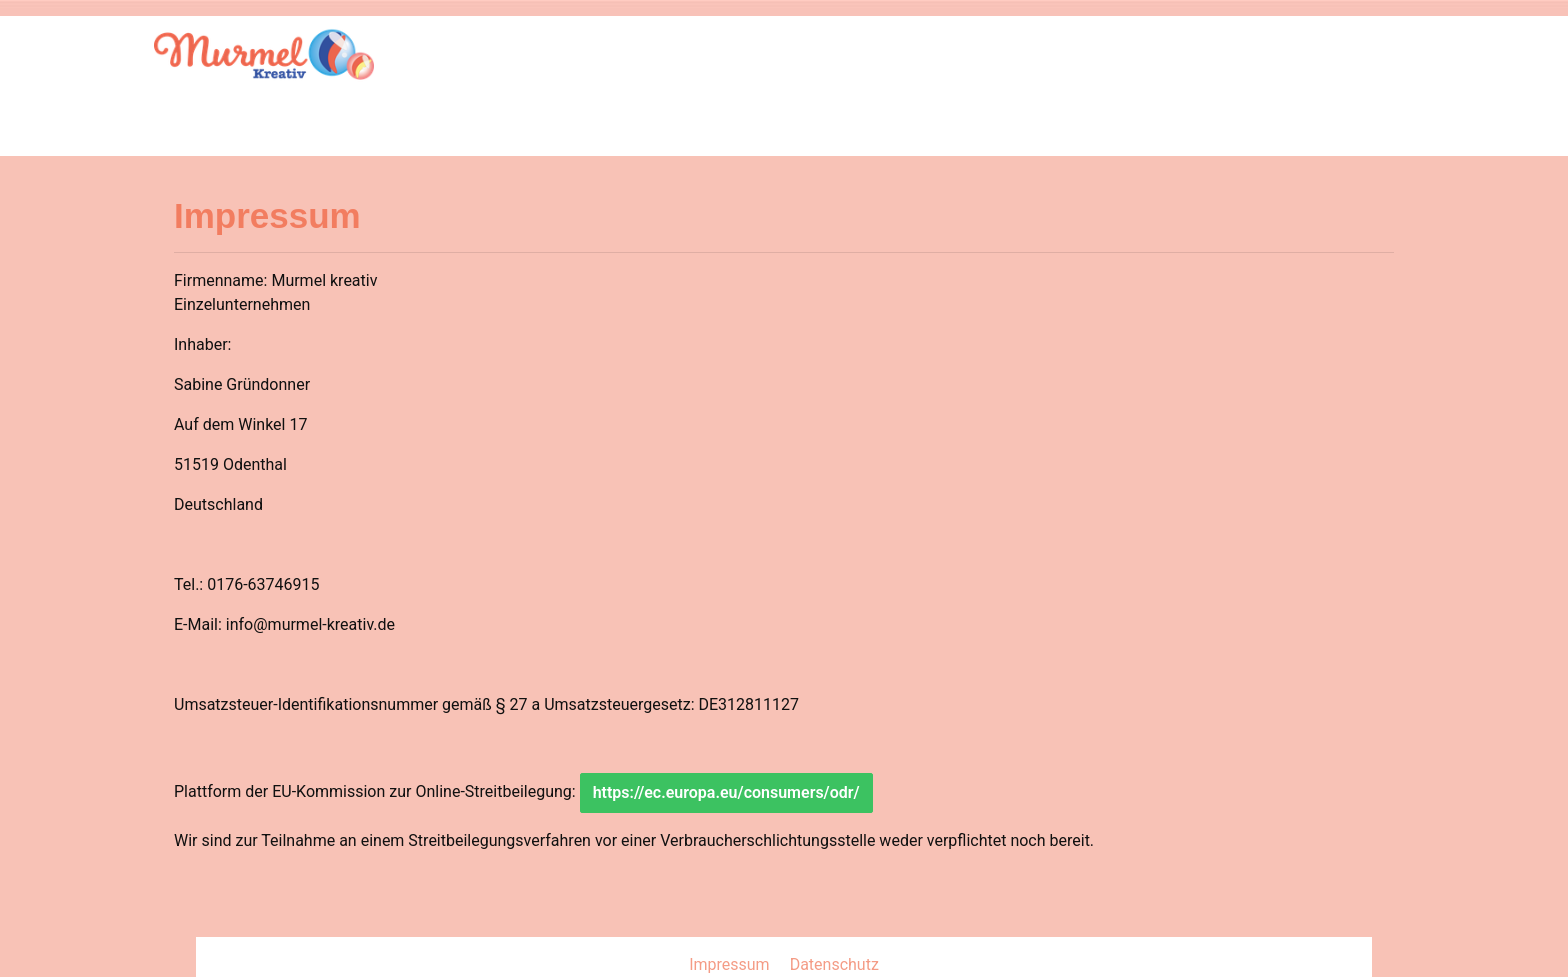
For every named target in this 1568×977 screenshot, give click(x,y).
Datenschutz (834, 964)
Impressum (731, 964)
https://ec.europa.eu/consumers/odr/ (726, 792)
